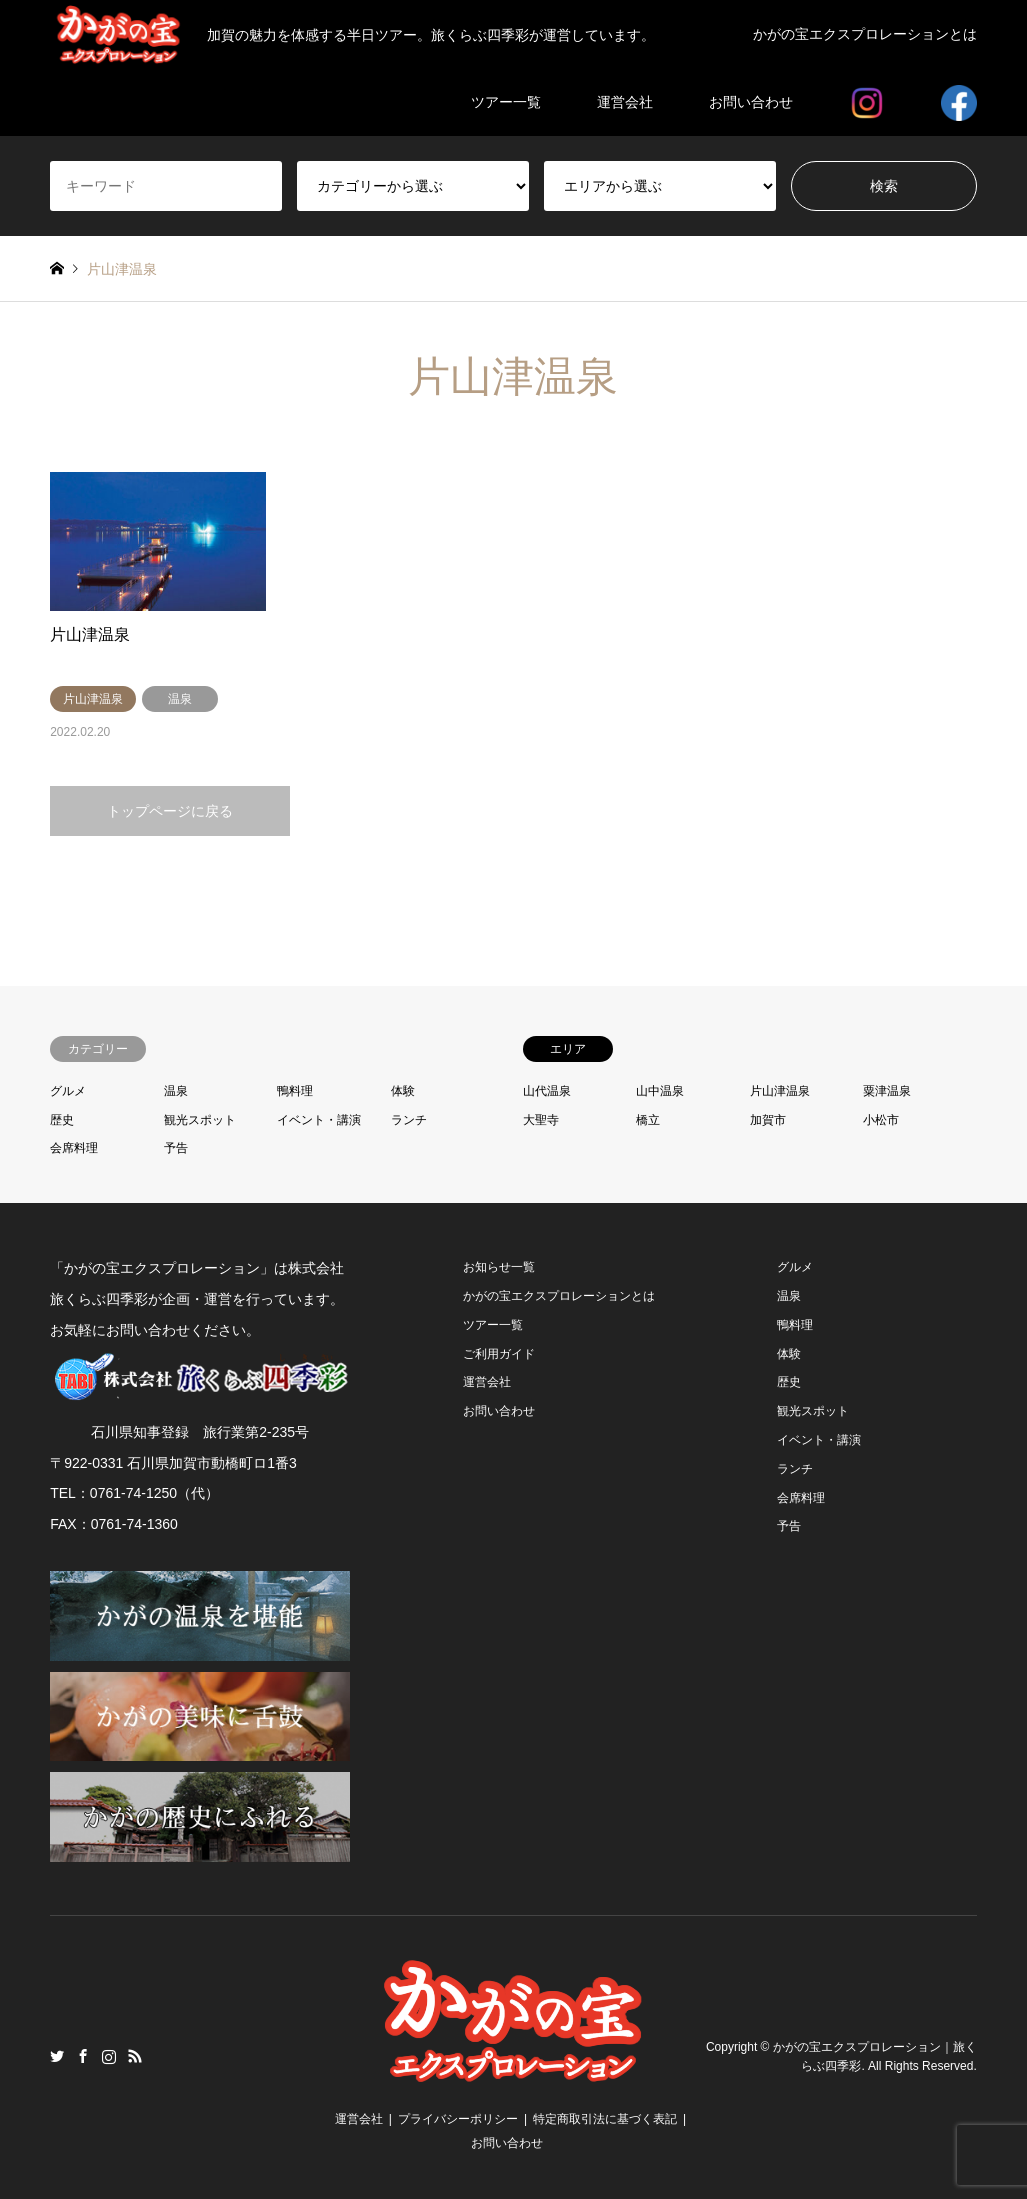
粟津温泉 (887, 1091)
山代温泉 (547, 1091)
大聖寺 (541, 1120)
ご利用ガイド (499, 1354)
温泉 (176, 1091)
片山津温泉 (780, 1091)
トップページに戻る (170, 811)
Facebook (83, 2056)
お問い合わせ (751, 102)
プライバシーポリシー (458, 2119)
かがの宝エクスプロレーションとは (865, 34)
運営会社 (625, 102)
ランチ (409, 1120)
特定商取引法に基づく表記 (605, 2119)
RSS (135, 2056)
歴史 (62, 1120)
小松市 (881, 1120)
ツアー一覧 (506, 102)
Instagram (109, 2056)
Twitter (57, 2056)
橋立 (648, 1120)
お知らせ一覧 (499, 1267)
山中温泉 (660, 1091)
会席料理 (74, 1148)
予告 (176, 1148)
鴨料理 (295, 1091)
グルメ (68, 1091)
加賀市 (768, 1120)
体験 (403, 1091)
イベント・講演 (319, 1120)
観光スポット (200, 1120)
